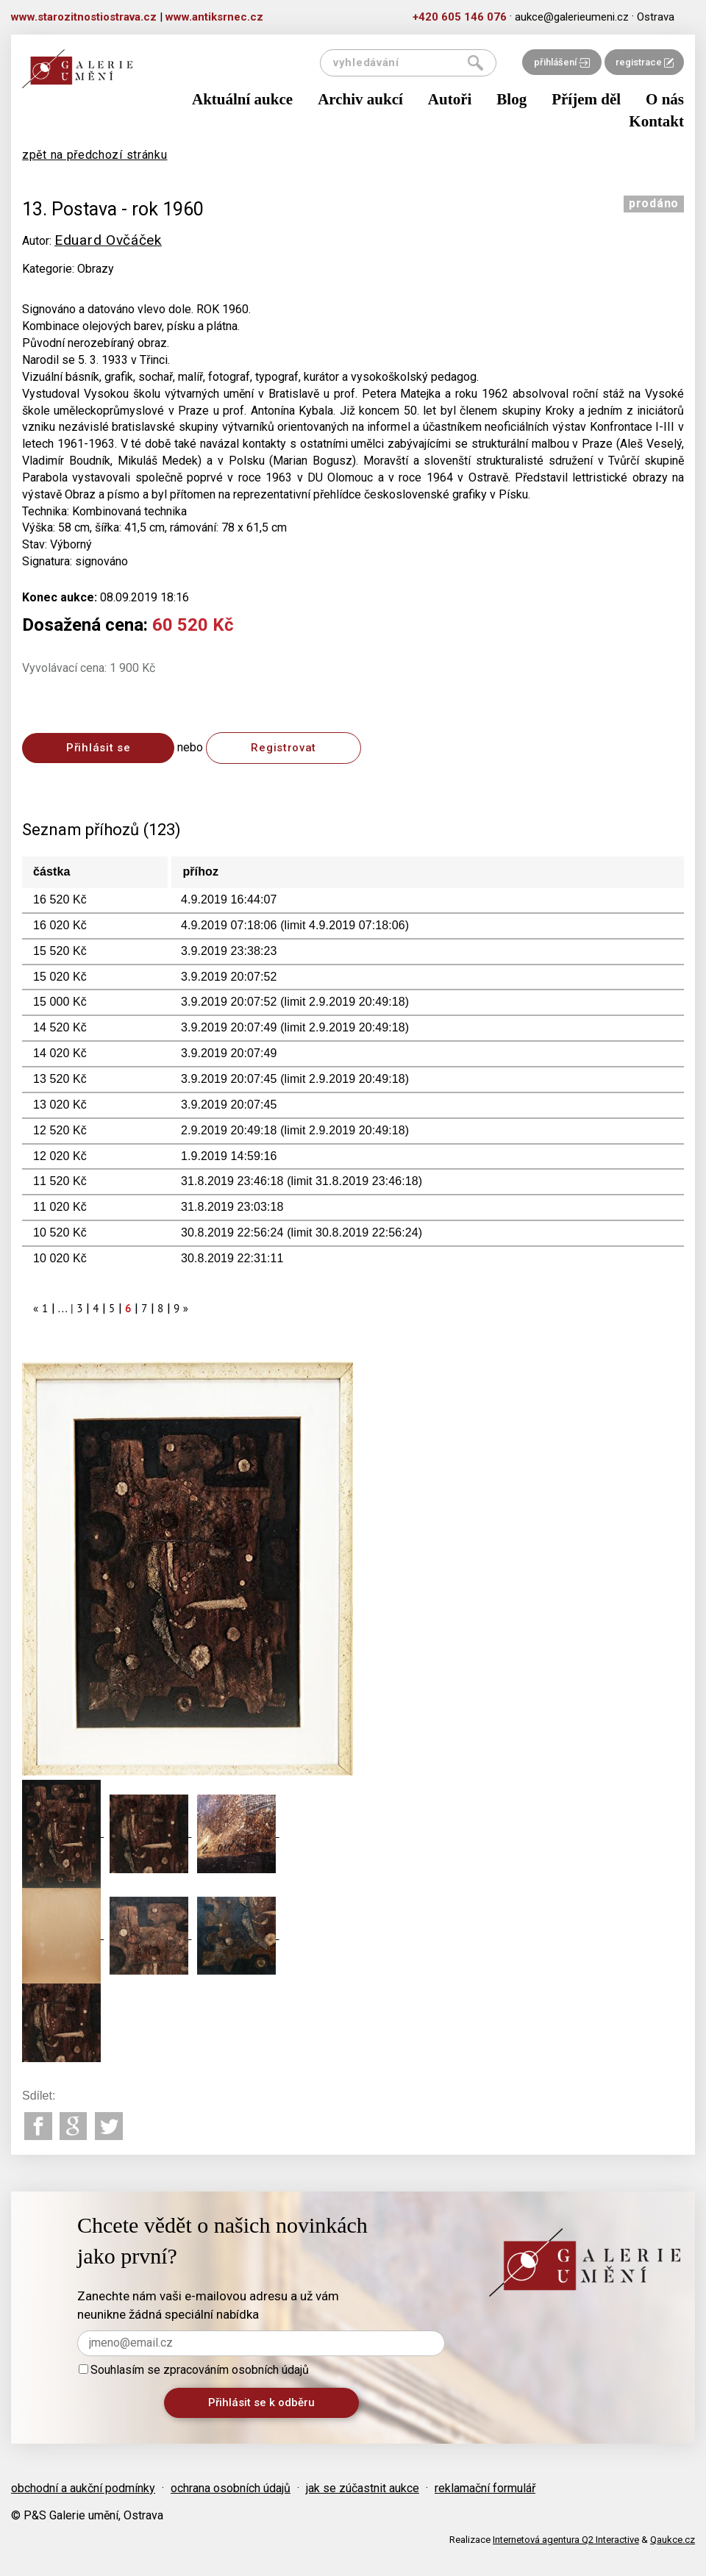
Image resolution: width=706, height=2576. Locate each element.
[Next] (186, 1308)
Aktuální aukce (242, 99)
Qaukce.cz (672, 2539)
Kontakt (656, 121)
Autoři (450, 99)
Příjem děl (586, 99)
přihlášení (562, 62)
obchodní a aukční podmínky (83, 2488)
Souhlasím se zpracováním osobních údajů (194, 2370)
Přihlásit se (98, 747)
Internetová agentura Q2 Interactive (566, 2539)
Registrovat (283, 747)
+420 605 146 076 (460, 17)
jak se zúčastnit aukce (362, 2488)
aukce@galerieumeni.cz (572, 17)
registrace (645, 62)
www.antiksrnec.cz (214, 17)
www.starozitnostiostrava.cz (84, 17)
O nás (665, 99)
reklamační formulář (485, 2488)
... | (66, 1308)
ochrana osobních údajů (230, 2488)
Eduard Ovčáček (108, 240)
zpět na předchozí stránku (95, 155)
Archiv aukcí (360, 99)
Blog (511, 99)
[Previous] (36, 1308)
